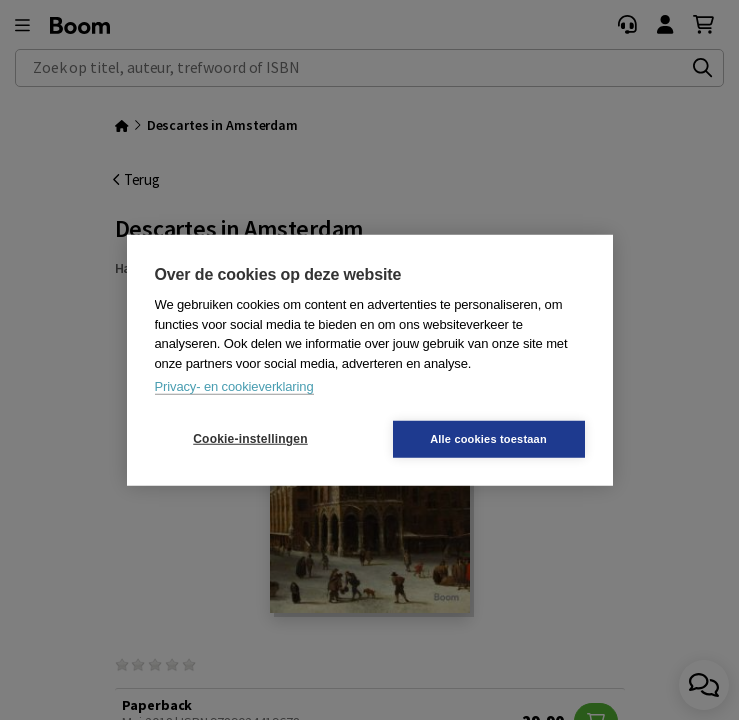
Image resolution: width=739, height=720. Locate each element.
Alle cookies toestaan (488, 438)
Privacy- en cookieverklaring (234, 386)
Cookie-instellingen (250, 439)
